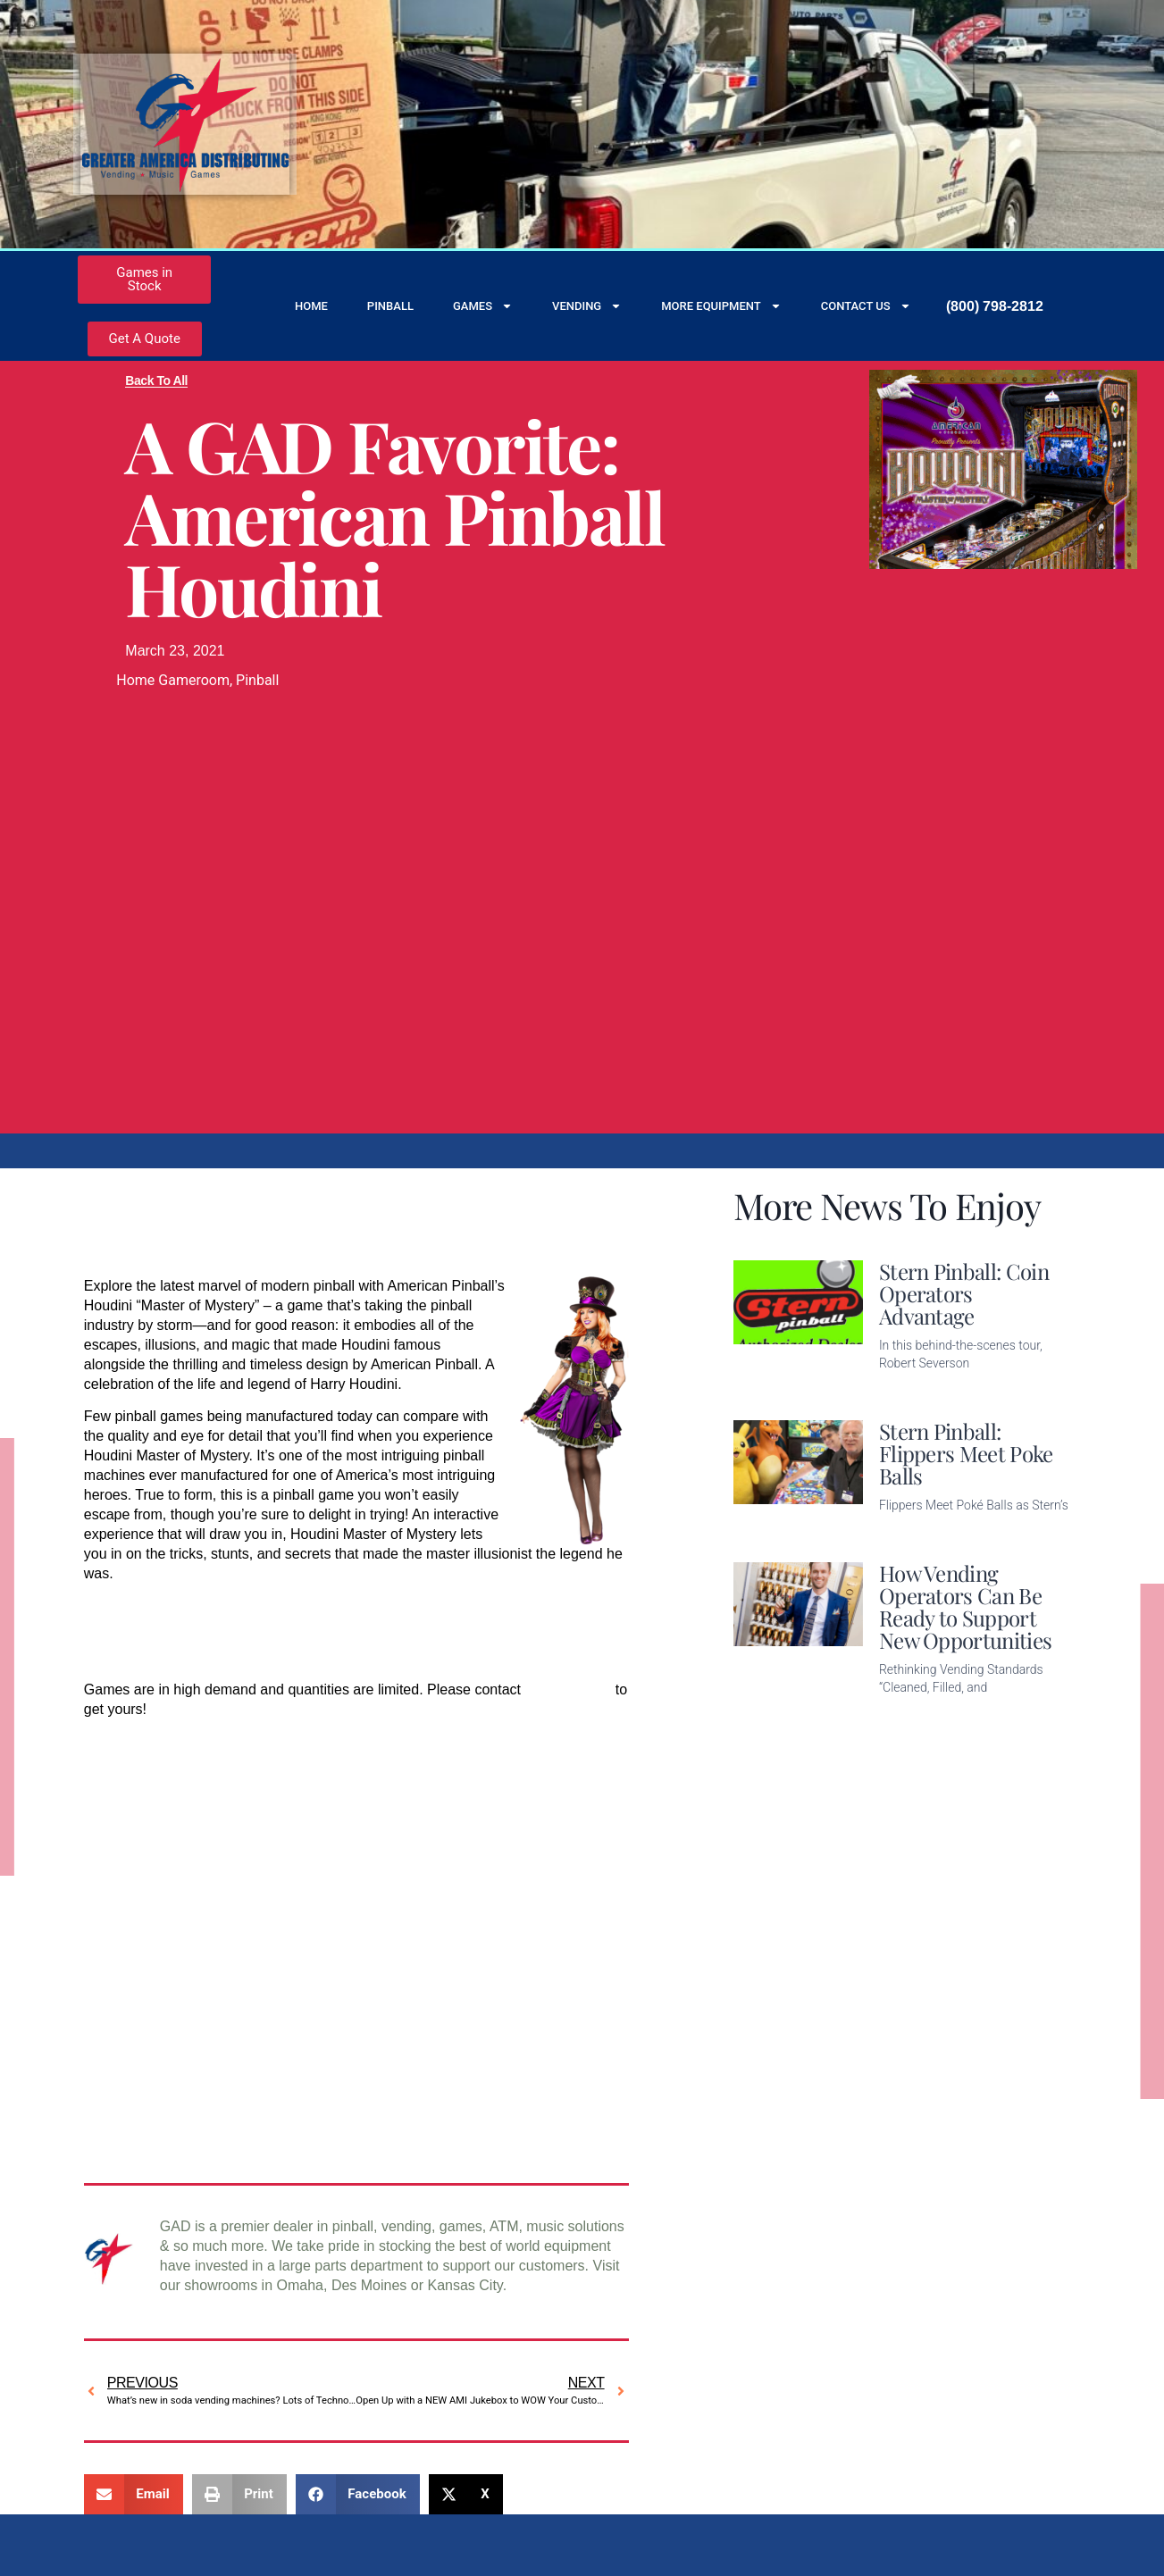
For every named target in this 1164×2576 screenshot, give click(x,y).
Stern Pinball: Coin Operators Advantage (964, 1293)
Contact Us (866, 306)
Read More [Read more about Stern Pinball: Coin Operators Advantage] (914, 1391)
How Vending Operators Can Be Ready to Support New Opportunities (965, 1606)
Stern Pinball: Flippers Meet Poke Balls (966, 1453)
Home (311, 306)
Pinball (390, 306)
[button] (133, 2494)
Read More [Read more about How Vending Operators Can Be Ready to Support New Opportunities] (914, 1715)
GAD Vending (567, 1689)
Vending (587, 306)
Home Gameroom (173, 680)
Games (483, 306)
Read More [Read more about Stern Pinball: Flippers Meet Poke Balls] (914, 1533)
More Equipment (721, 306)
